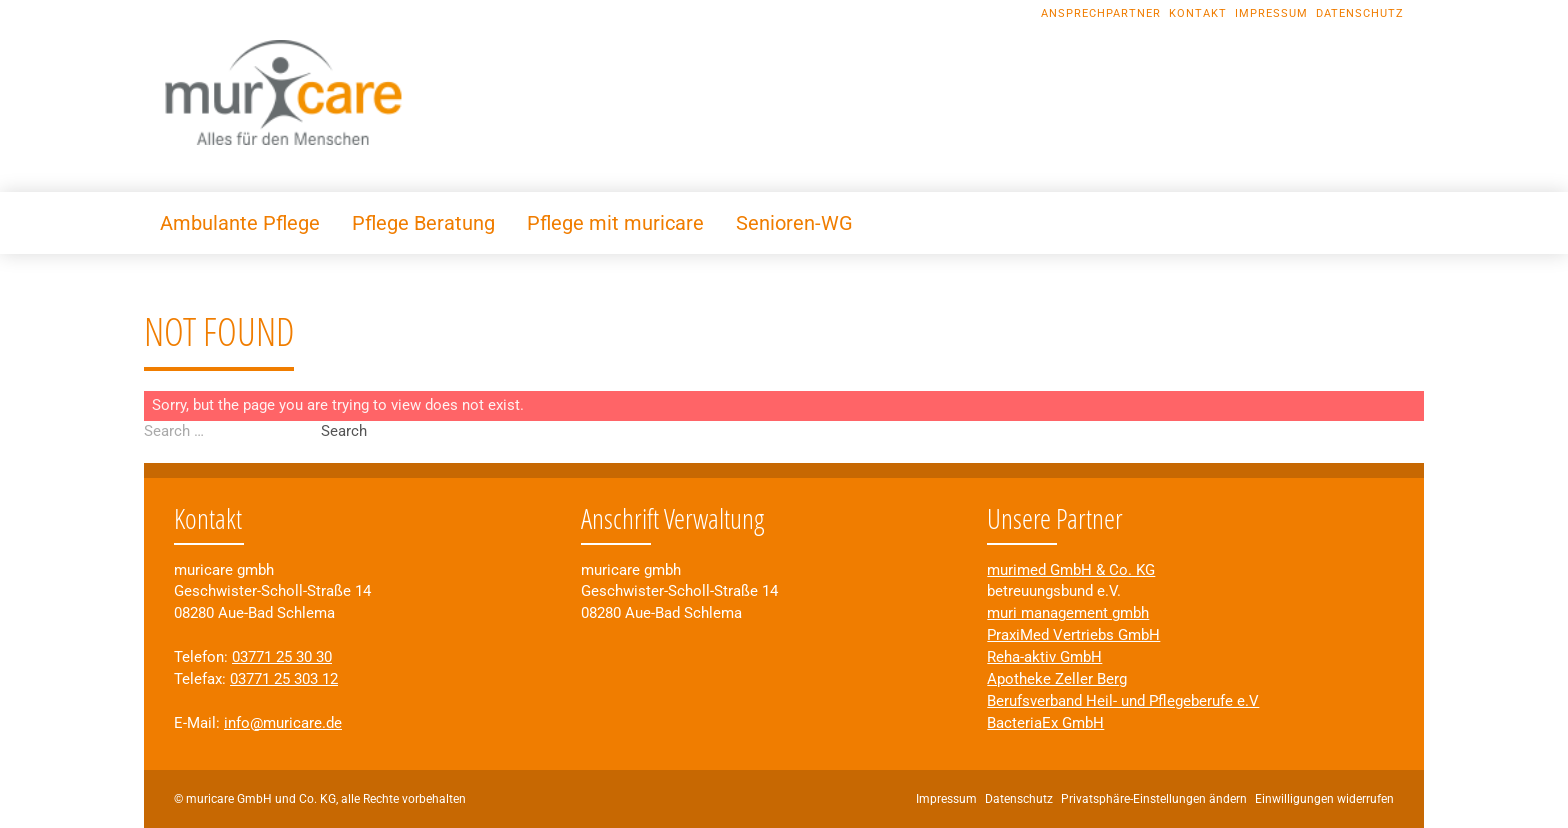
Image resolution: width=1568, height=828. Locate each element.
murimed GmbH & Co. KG (1071, 570)
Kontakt (1198, 13)
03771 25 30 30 (282, 657)
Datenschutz (1360, 13)
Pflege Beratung (423, 223)
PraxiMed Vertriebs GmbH (1073, 635)
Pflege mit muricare (615, 223)
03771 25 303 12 (284, 679)
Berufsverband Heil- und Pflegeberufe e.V (1123, 701)
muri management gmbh (1068, 613)
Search (344, 431)
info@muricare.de (283, 723)
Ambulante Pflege (240, 223)
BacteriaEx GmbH (1045, 723)
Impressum (1271, 13)
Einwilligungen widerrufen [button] (1324, 799)
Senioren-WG (794, 223)
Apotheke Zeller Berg (1057, 679)
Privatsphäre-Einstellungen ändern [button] (1154, 799)
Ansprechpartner (1101, 13)
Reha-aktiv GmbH (1044, 657)
